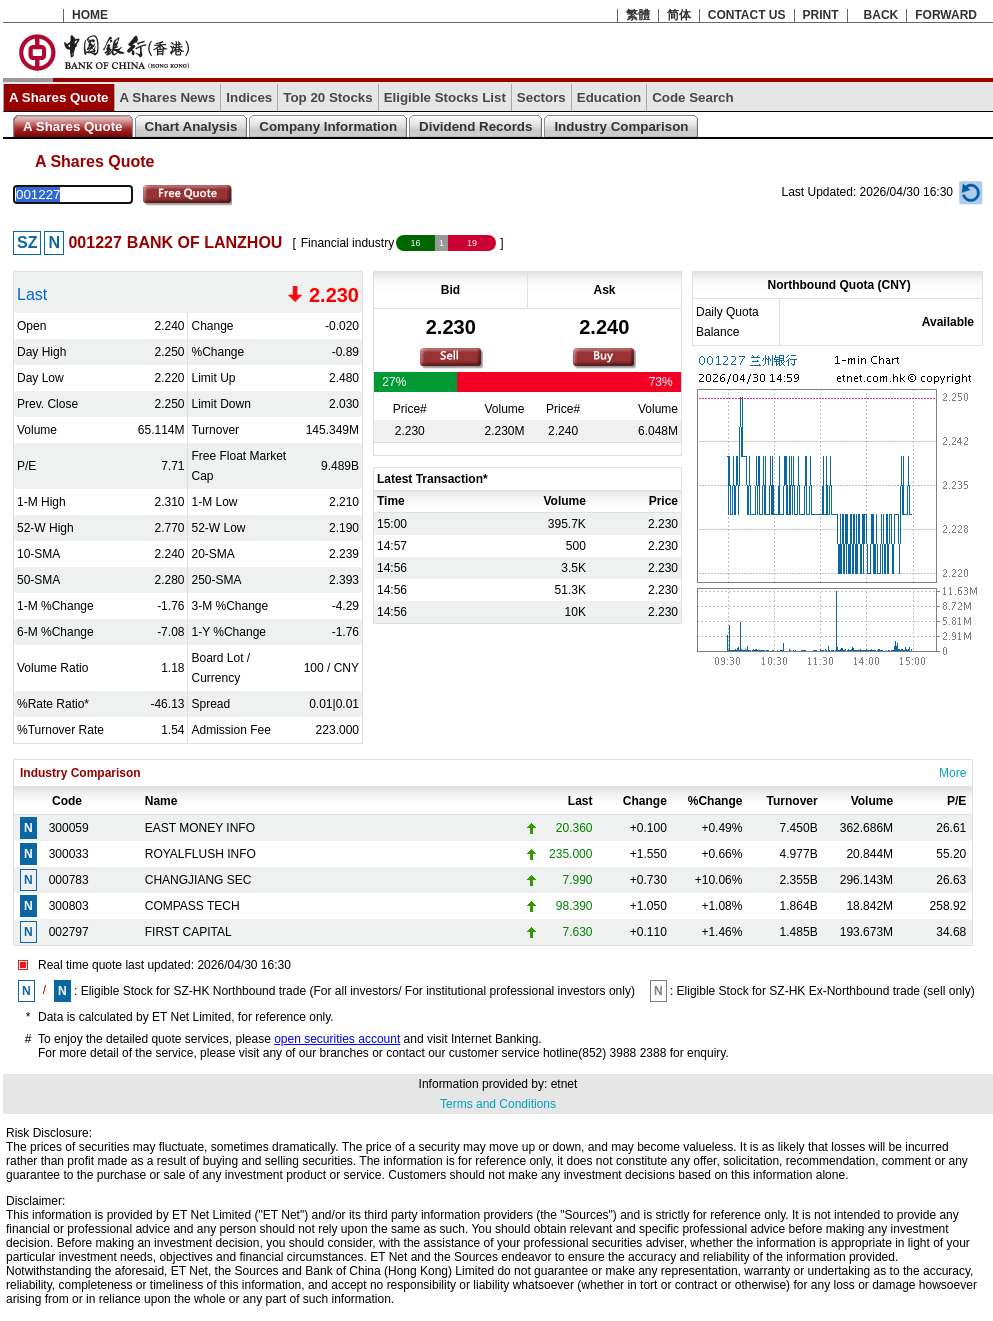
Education (609, 97)
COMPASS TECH (192, 906)
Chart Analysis (191, 126)
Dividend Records (475, 126)
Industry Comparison (621, 126)
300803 (69, 906)
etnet (564, 1084)
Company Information (328, 126)
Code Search (692, 97)
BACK (881, 15)
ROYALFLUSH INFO (200, 854)
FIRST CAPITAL (188, 932)
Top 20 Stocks (327, 97)
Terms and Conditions (498, 1104)
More (952, 773)
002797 (69, 932)
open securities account (337, 1039)
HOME (90, 15)
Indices (249, 97)
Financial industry (347, 243)
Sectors (541, 97)
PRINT (821, 15)
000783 (69, 880)
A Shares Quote (59, 97)
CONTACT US (747, 15)
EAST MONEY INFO (200, 828)
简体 (679, 15)
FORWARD (946, 15)
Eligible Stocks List (445, 97)
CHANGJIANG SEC (198, 880)
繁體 (638, 15)
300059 (69, 828)
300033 (69, 854)
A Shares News (168, 97)
